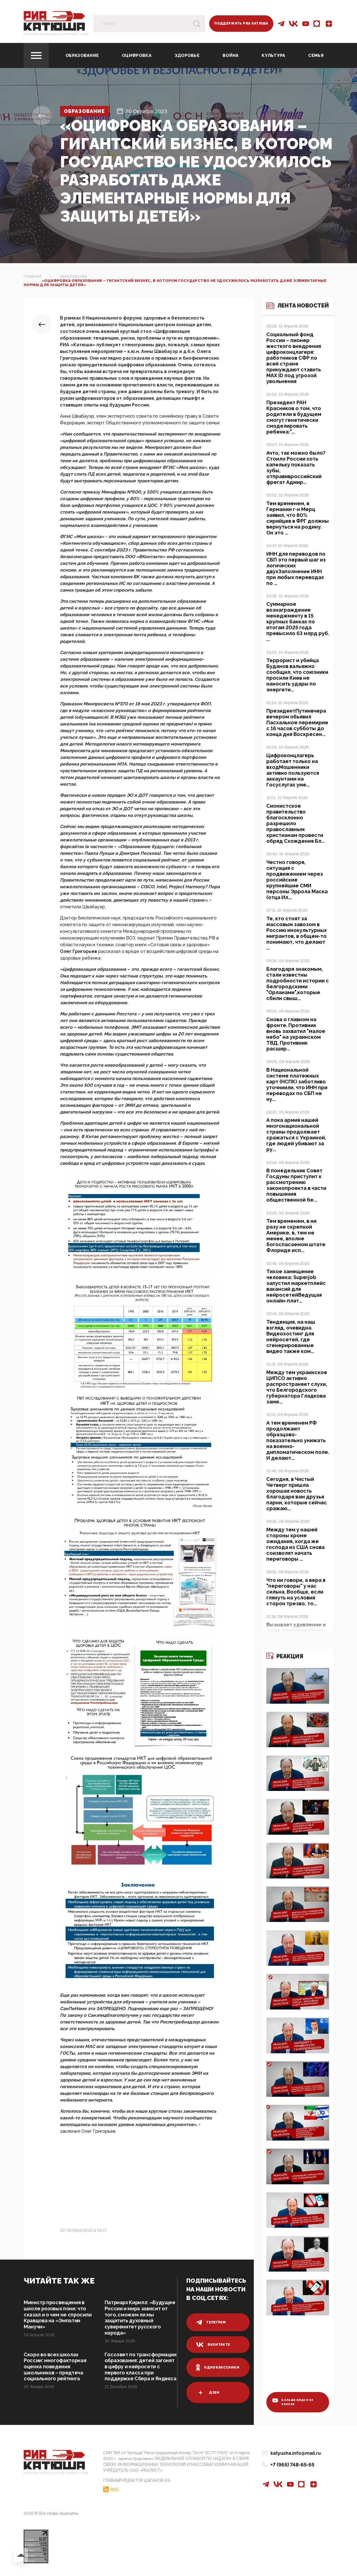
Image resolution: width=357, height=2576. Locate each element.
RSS (114, 2491)
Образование (82, 55)
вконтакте (213, 2344)
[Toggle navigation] (36, 55)
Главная (33, 276)
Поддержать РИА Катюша (241, 23)
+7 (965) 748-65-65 (292, 2467)
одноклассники (217, 2367)
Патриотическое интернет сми (56, 34)
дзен (207, 2392)
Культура (273, 55)
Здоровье (187, 55)
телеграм (211, 2322)
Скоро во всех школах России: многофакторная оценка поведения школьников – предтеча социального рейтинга (55, 2367)
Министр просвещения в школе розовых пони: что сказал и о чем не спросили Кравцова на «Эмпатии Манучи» (58, 2314)
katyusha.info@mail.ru (296, 2455)
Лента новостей (292, 309)
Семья (316, 55)
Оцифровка (136, 55)
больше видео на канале (293, 2404)
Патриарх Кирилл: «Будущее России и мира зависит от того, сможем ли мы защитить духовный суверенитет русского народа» (139, 2317)
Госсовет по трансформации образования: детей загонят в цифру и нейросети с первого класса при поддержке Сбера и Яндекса (140, 2373)
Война (231, 55)
